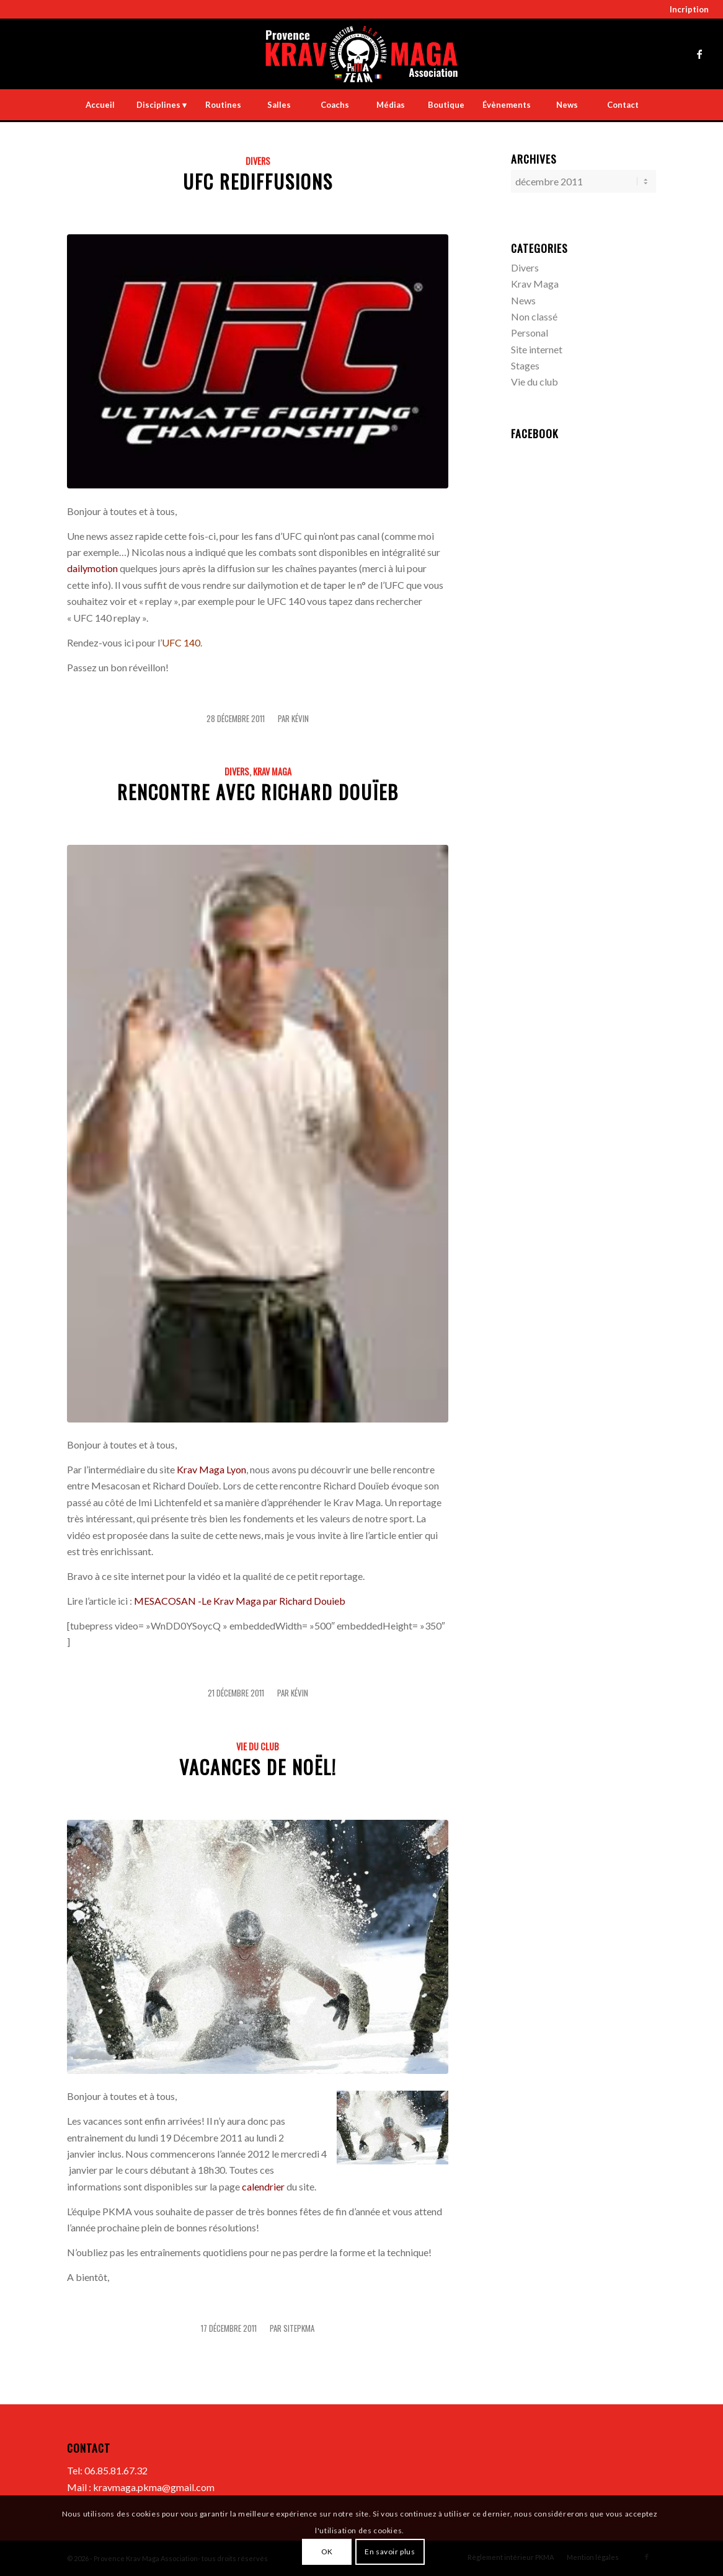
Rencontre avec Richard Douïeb (258, 792)
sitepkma (298, 2328)
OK (327, 2551)
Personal (529, 331)
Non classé (534, 315)
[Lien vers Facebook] (699, 54)
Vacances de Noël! (258, 1767)
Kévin (300, 719)
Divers (258, 160)
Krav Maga (272, 771)
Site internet (536, 348)
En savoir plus (390, 2551)
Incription (689, 9)
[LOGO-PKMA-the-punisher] (361, 53)
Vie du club (257, 1746)
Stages (525, 364)
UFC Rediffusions (258, 181)
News (523, 299)
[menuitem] (686, 9)
